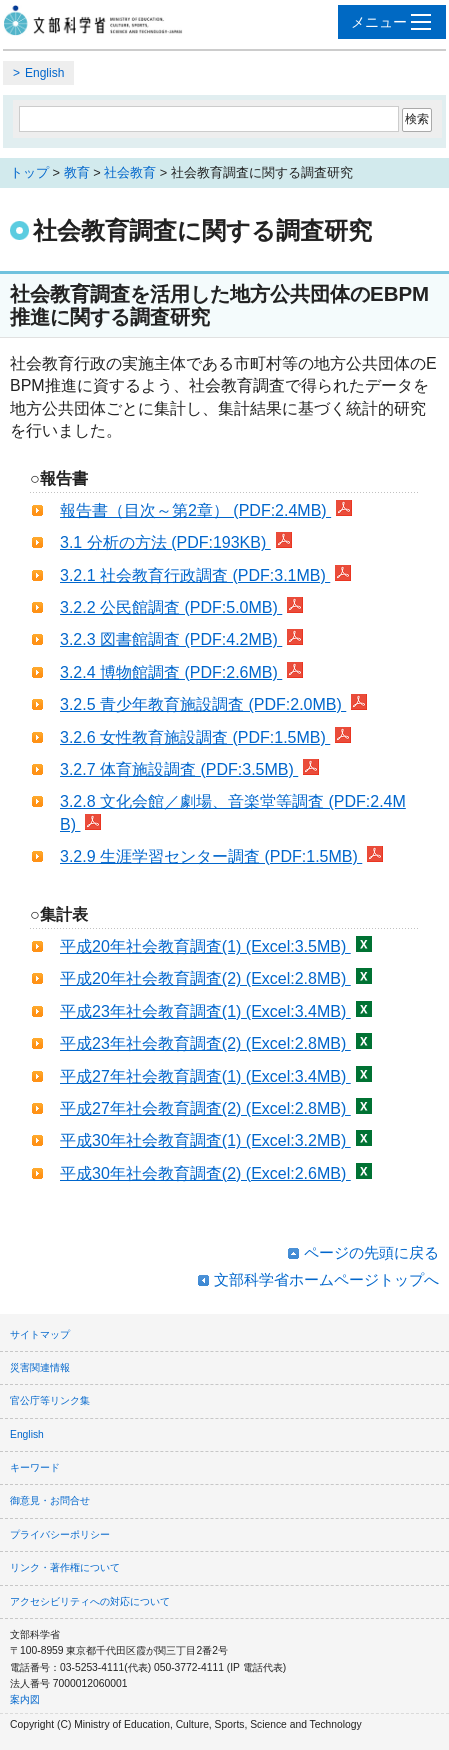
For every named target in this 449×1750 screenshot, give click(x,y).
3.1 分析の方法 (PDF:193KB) (176, 542)
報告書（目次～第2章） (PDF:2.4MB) (206, 510)
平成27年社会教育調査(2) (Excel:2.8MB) (216, 1108)
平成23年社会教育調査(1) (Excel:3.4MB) (216, 1011)
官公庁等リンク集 (50, 1400)
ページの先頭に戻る (371, 1252)
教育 (77, 172)
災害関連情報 (40, 1367)
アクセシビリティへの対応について (90, 1601)
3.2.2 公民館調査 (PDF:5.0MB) (181, 607)
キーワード (35, 1467)
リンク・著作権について (65, 1567)
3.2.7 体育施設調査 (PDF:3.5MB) (189, 769)
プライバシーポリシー (60, 1534)
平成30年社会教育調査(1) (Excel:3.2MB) (216, 1140)
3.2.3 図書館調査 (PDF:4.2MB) (181, 639)
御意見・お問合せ (50, 1500)
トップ (29, 172)
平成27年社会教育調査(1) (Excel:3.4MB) (216, 1076)
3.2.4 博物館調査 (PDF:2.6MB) (181, 672)
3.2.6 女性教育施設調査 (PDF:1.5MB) (205, 737)
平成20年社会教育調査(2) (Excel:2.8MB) (216, 978)
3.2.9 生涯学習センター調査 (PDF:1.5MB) (221, 856)
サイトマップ (40, 1334)
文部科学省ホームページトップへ (326, 1279)
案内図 (25, 1699)
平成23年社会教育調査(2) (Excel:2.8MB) (216, 1043)
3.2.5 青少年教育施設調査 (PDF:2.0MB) (213, 704)
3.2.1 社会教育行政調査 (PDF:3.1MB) (205, 575)
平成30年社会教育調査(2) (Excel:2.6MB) (216, 1173)
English (44, 73)
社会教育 (130, 172)
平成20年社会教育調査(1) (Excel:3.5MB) (216, 946)
